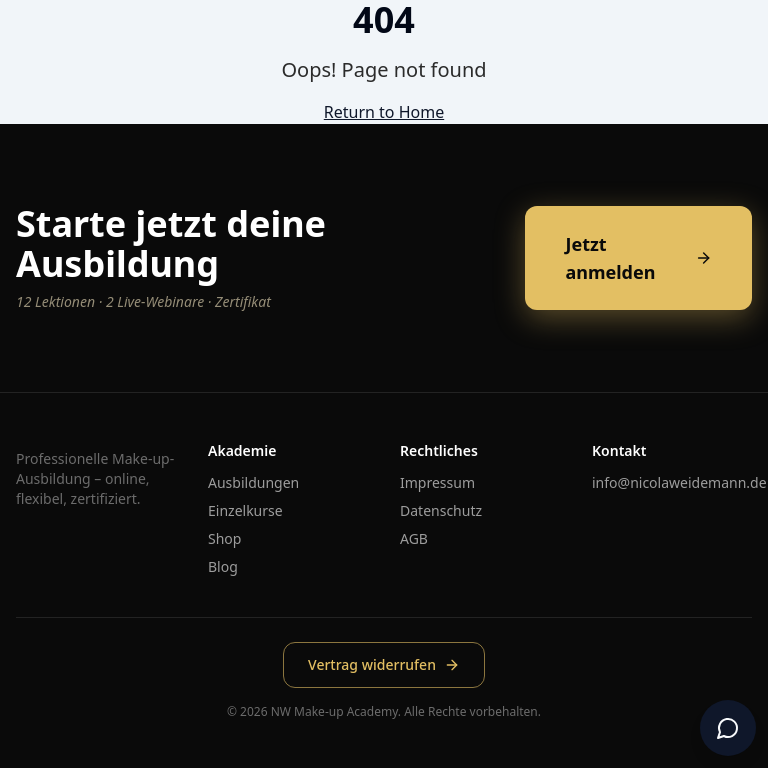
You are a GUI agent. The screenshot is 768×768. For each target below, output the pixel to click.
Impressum (437, 482)
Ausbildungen (253, 482)
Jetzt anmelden (638, 258)
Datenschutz (441, 510)
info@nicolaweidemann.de (679, 482)
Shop (224, 538)
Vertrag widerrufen (384, 664)
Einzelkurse (245, 510)
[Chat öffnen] (728, 728)
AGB (414, 538)
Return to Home (384, 112)
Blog (223, 566)
